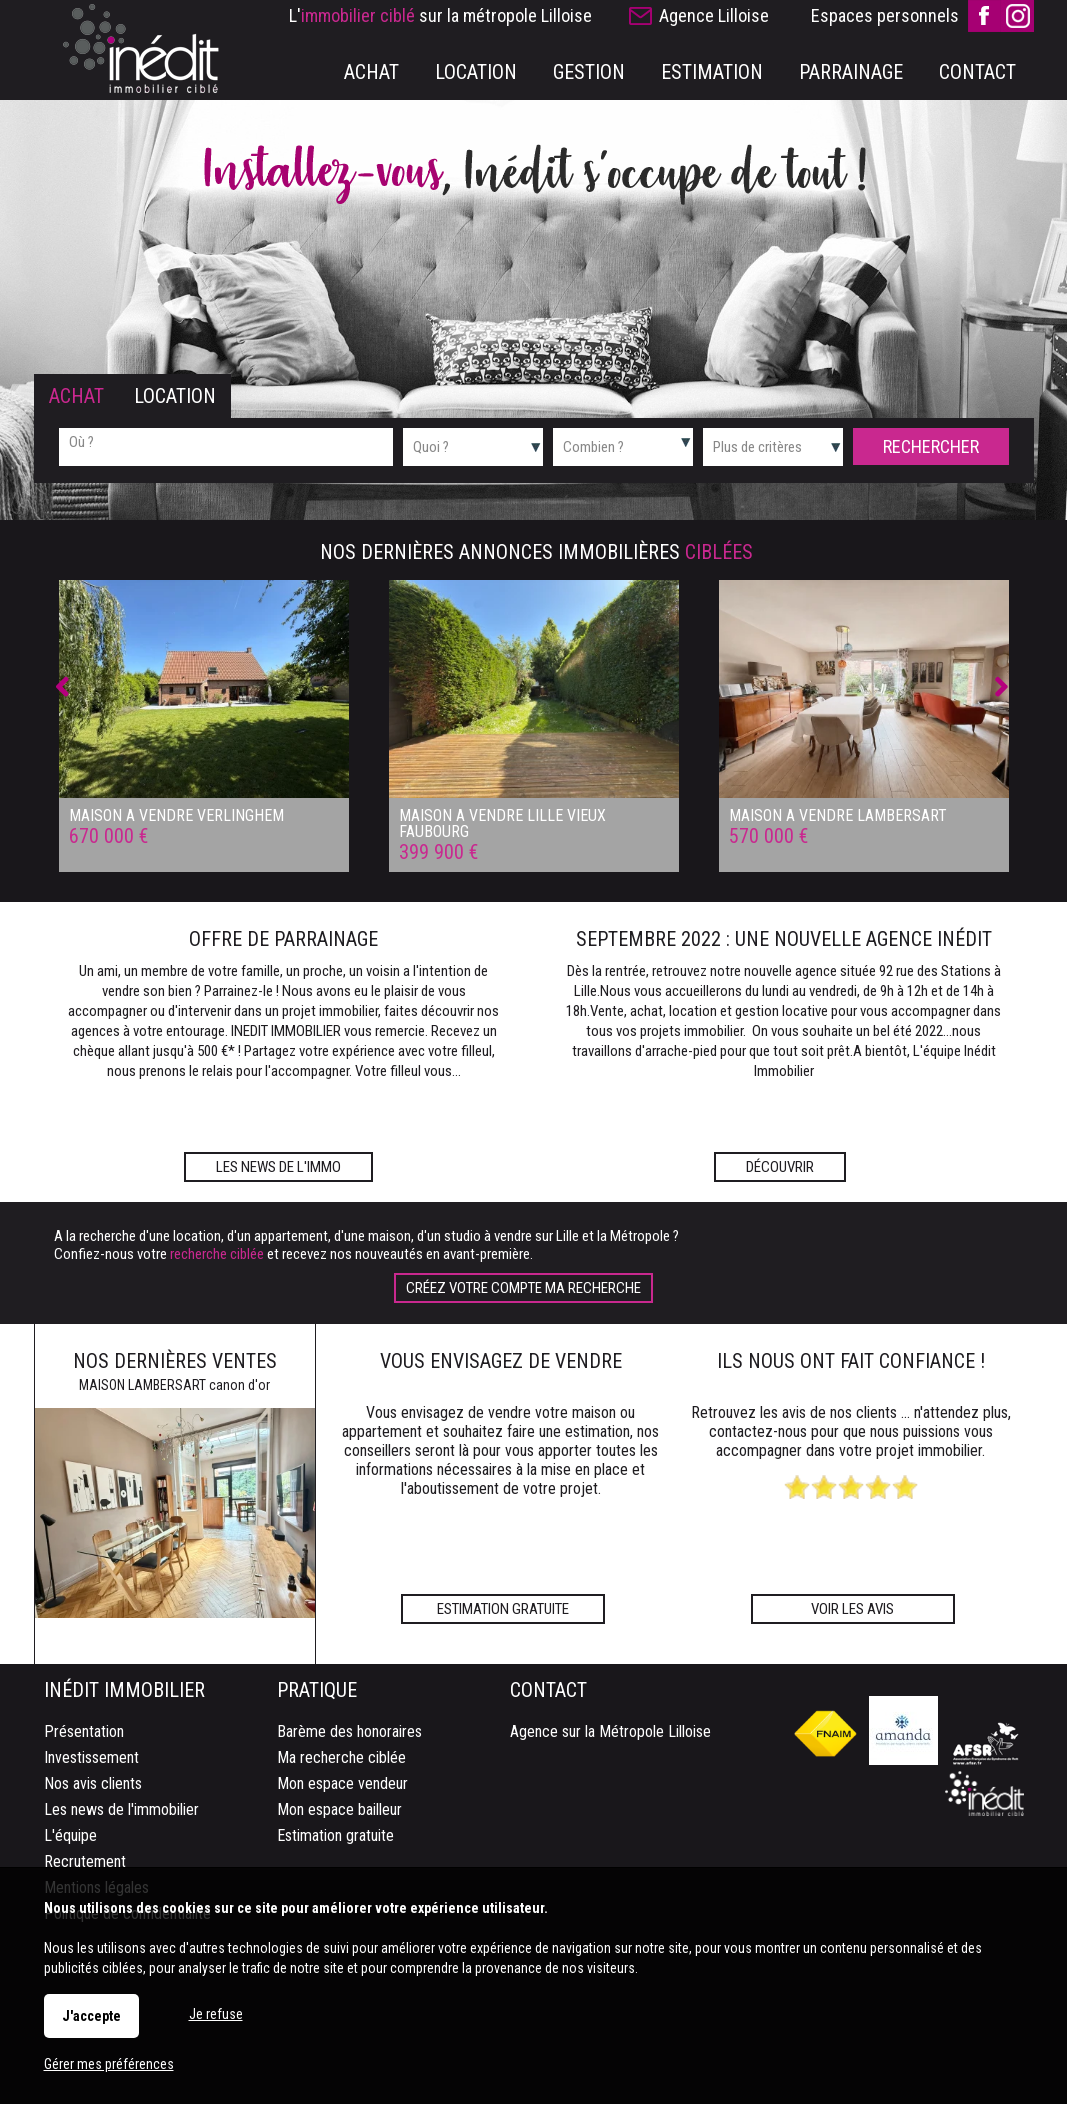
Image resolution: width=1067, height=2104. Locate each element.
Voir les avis (852, 1609)
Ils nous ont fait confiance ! (851, 1361)
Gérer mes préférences (109, 2064)
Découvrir (780, 1167)
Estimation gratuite (503, 1609)
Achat (76, 396)
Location (175, 396)
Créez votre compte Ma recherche (523, 1288)
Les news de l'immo (278, 1167)
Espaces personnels (885, 15)
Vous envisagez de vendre (501, 1361)
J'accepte (91, 2016)
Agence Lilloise (714, 15)
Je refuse (216, 2014)
